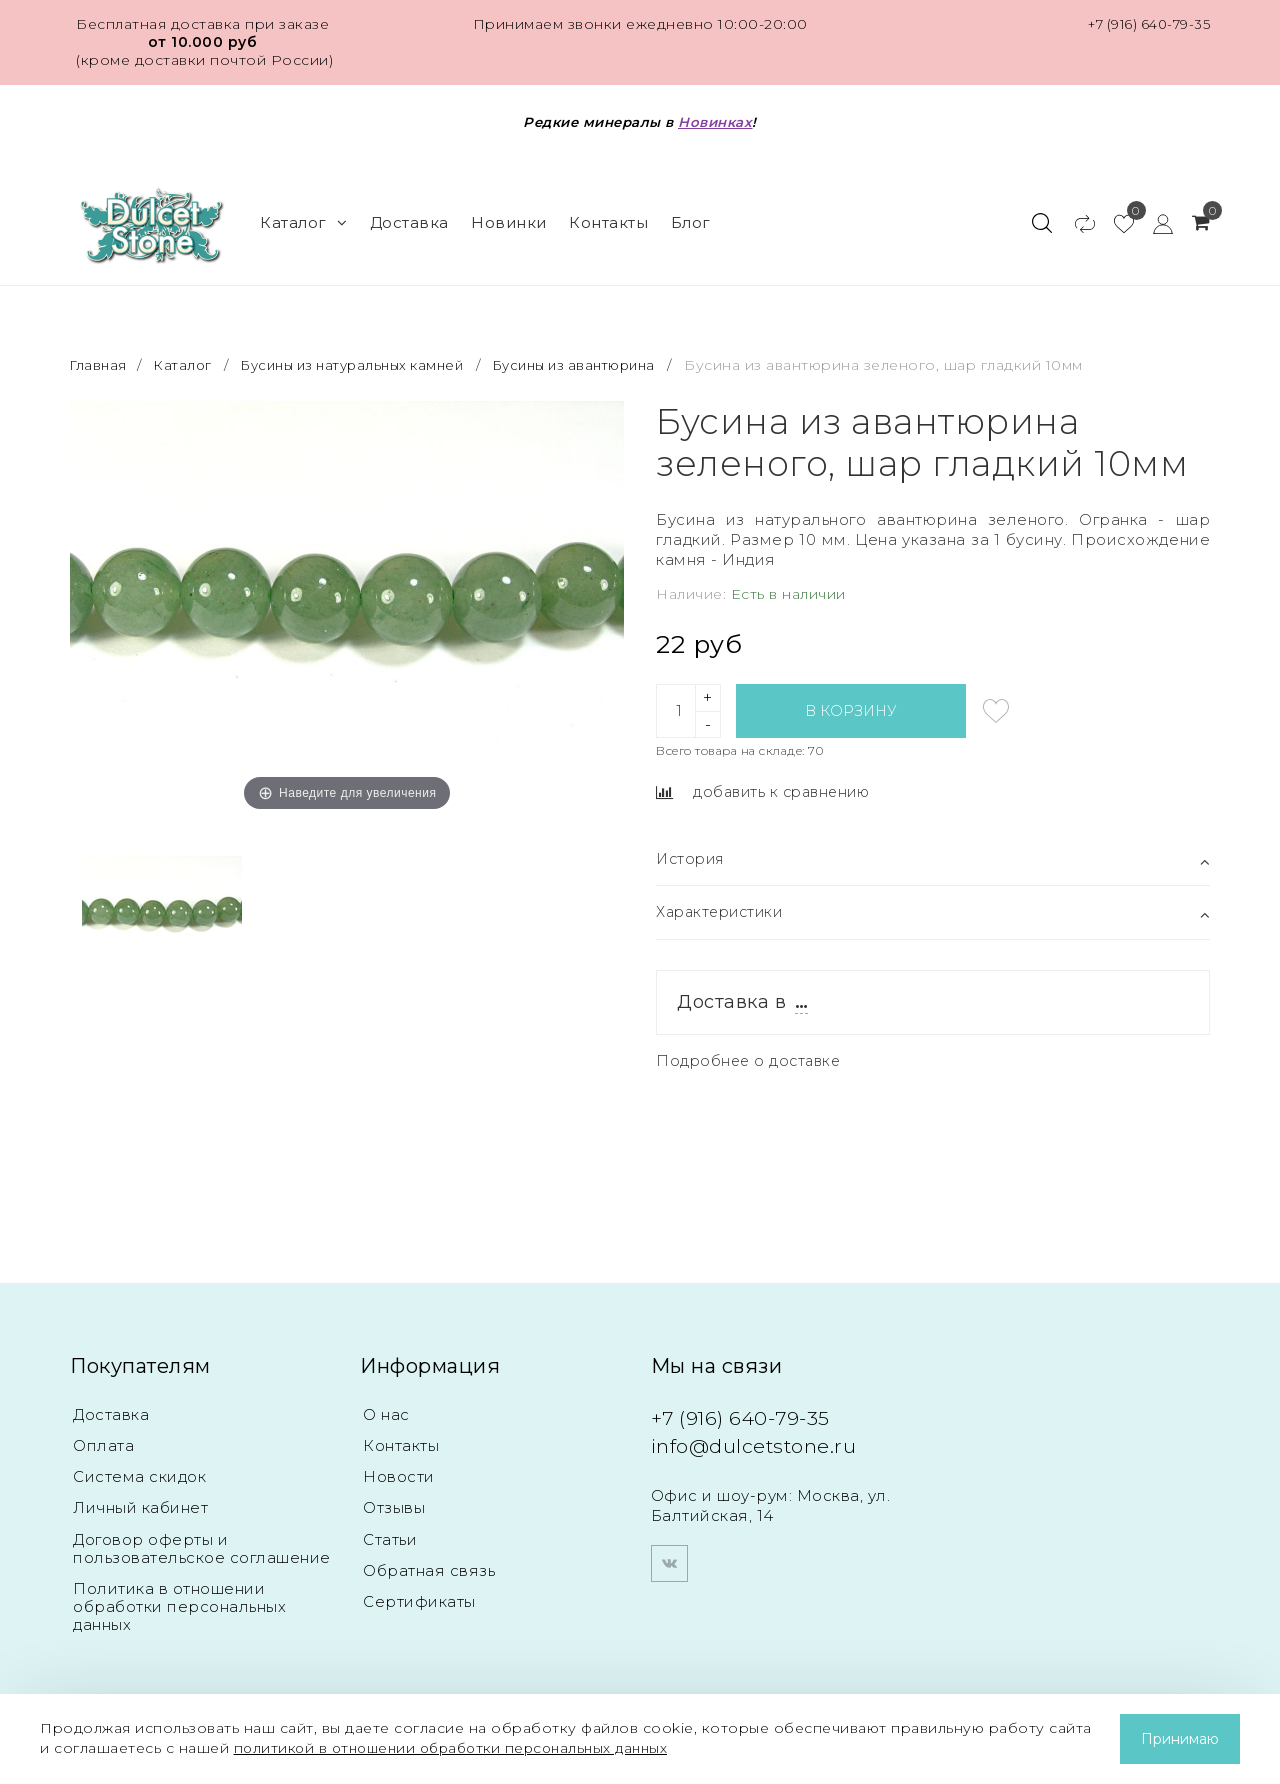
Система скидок (139, 1465)
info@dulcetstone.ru (764, 1432)
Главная (101, 350)
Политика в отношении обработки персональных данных (179, 1597)
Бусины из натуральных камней (367, 350)
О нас (386, 1401)
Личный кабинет (140, 1497)
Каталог (303, 214)
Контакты (608, 214)
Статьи (390, 1529)
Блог (691, 214)
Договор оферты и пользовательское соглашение (202, 1538)
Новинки (509, 214)
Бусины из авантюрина (606, 350)
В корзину (851, 695)
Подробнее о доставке (751, 1047)
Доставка (409, 214)
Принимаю (1180, 1739)
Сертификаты (419, 1593)
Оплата (103, 1433)
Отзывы (394, 1497)
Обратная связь (429, 1561)
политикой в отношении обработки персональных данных (462, 1748)
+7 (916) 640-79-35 (1144, 24)
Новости (399, 1465)
